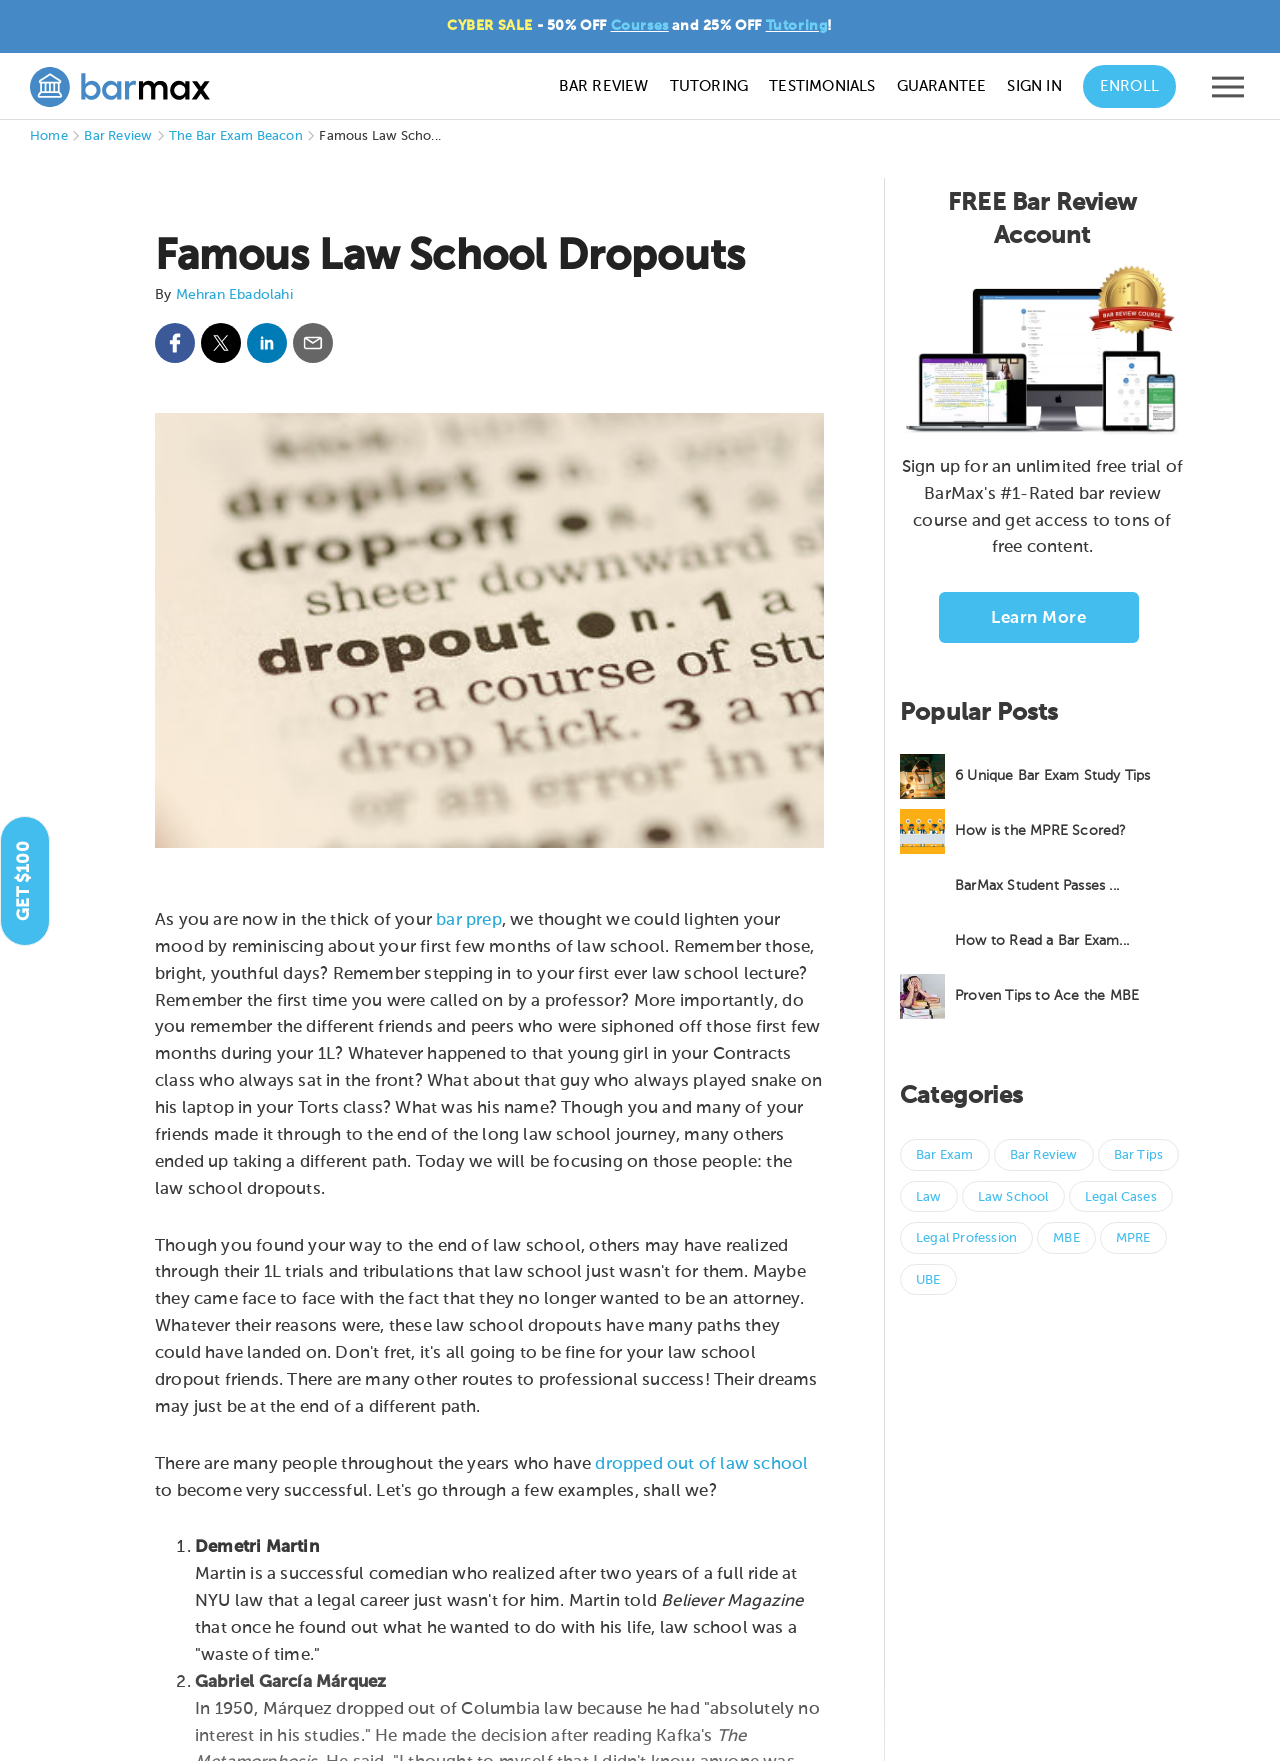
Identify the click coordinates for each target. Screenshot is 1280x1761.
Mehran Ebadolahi (234, 295)
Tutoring (797, 26)
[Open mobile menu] (1228, 92)
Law (929, 1197)
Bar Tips (1139, 1155)
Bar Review (604, 86)
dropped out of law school (701, 1464)
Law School (1013, 1197)
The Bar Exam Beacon (236, 136)
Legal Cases (1121, 1197)
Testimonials (822, 86)
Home (49, 136)
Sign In (1034, 86)
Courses (640, 26)
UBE (928, 1280)
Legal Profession (966, 1238)
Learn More (1038, 618)
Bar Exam (945, 1155)
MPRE (1133, 1238)
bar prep (469, 920)
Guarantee (942, 86)
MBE (1066, 1238)
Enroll (1129, 86)
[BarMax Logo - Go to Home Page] (120, 87)
